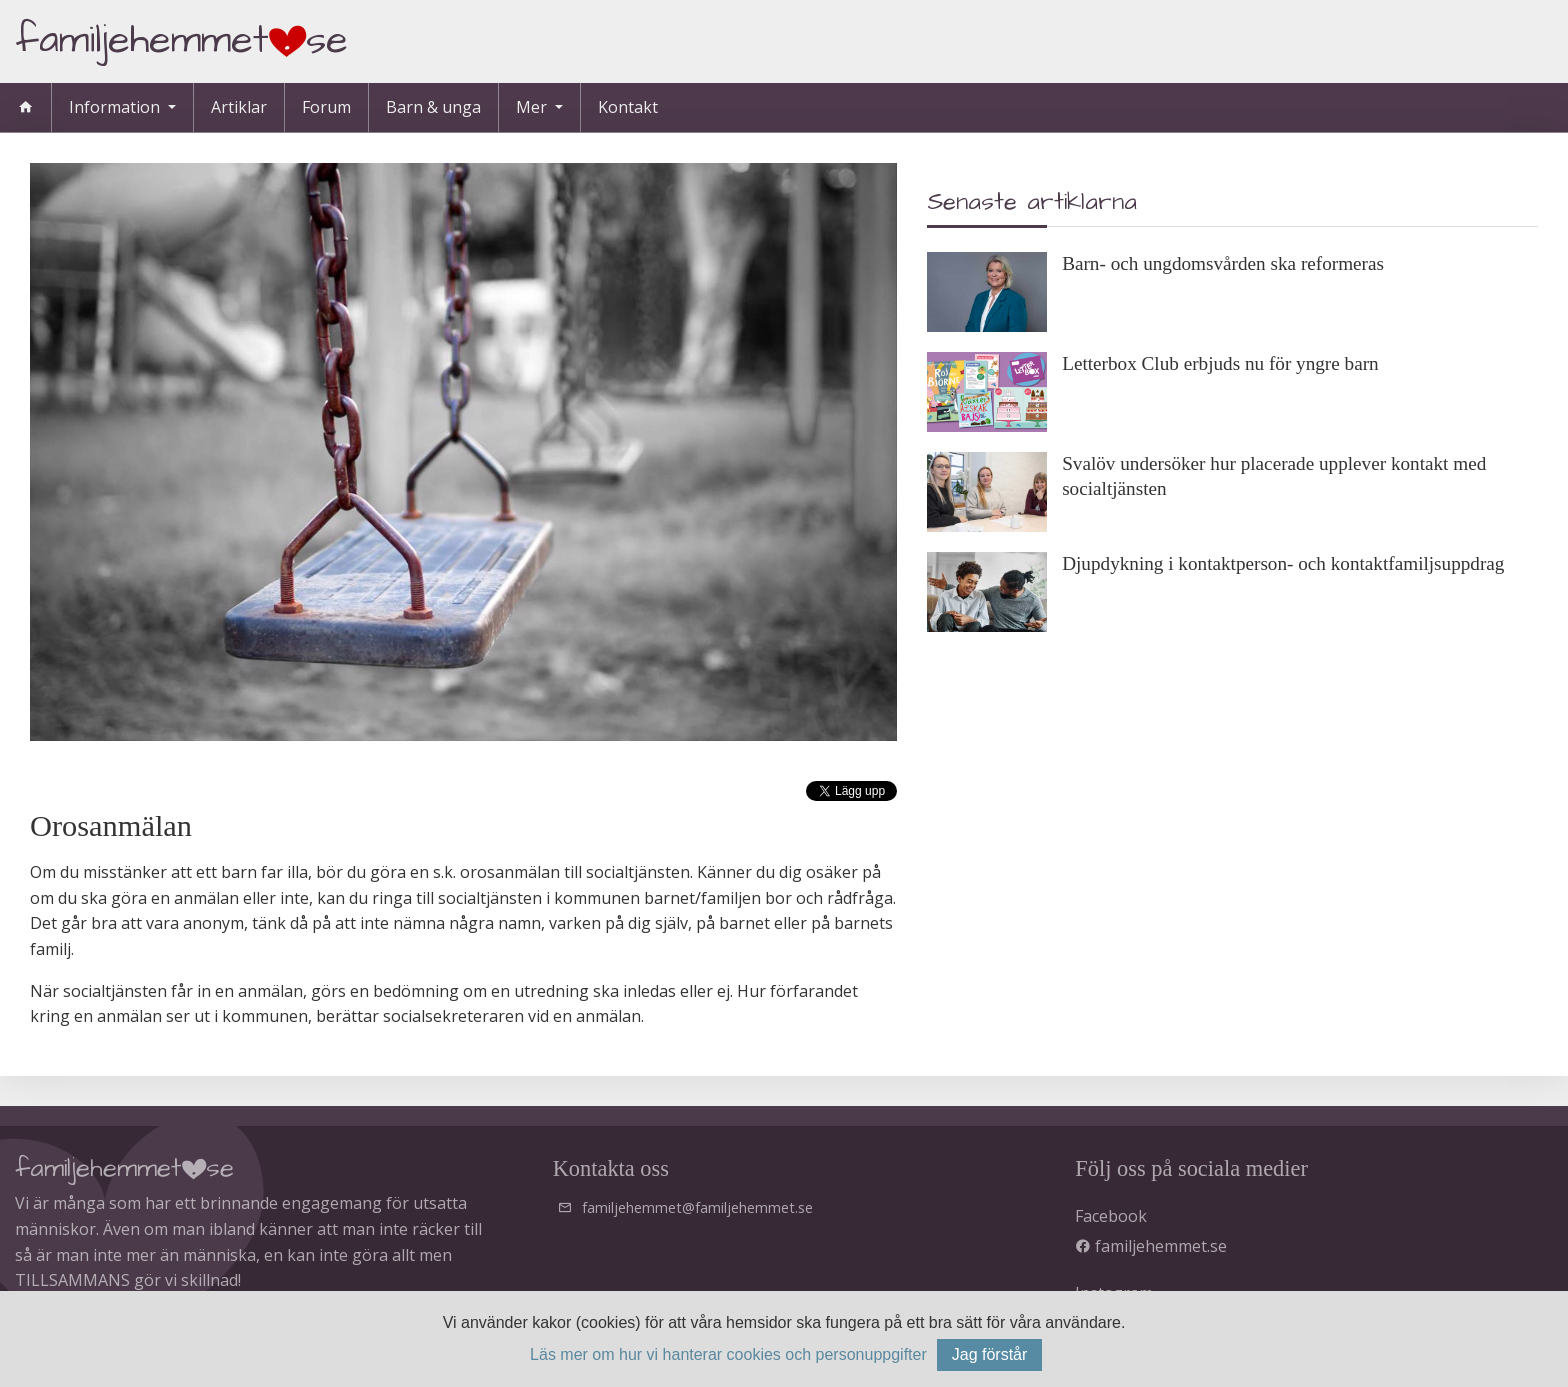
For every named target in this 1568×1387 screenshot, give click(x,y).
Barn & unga (433, 107)
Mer (533, 107)
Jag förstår (990, 1354)
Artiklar (239, 107)
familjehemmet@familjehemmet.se (697, 1207)
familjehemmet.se (1151, 1246)
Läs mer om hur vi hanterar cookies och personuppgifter (728, 1354)
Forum (326, 107)
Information (116, 107)
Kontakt (628, 107)
